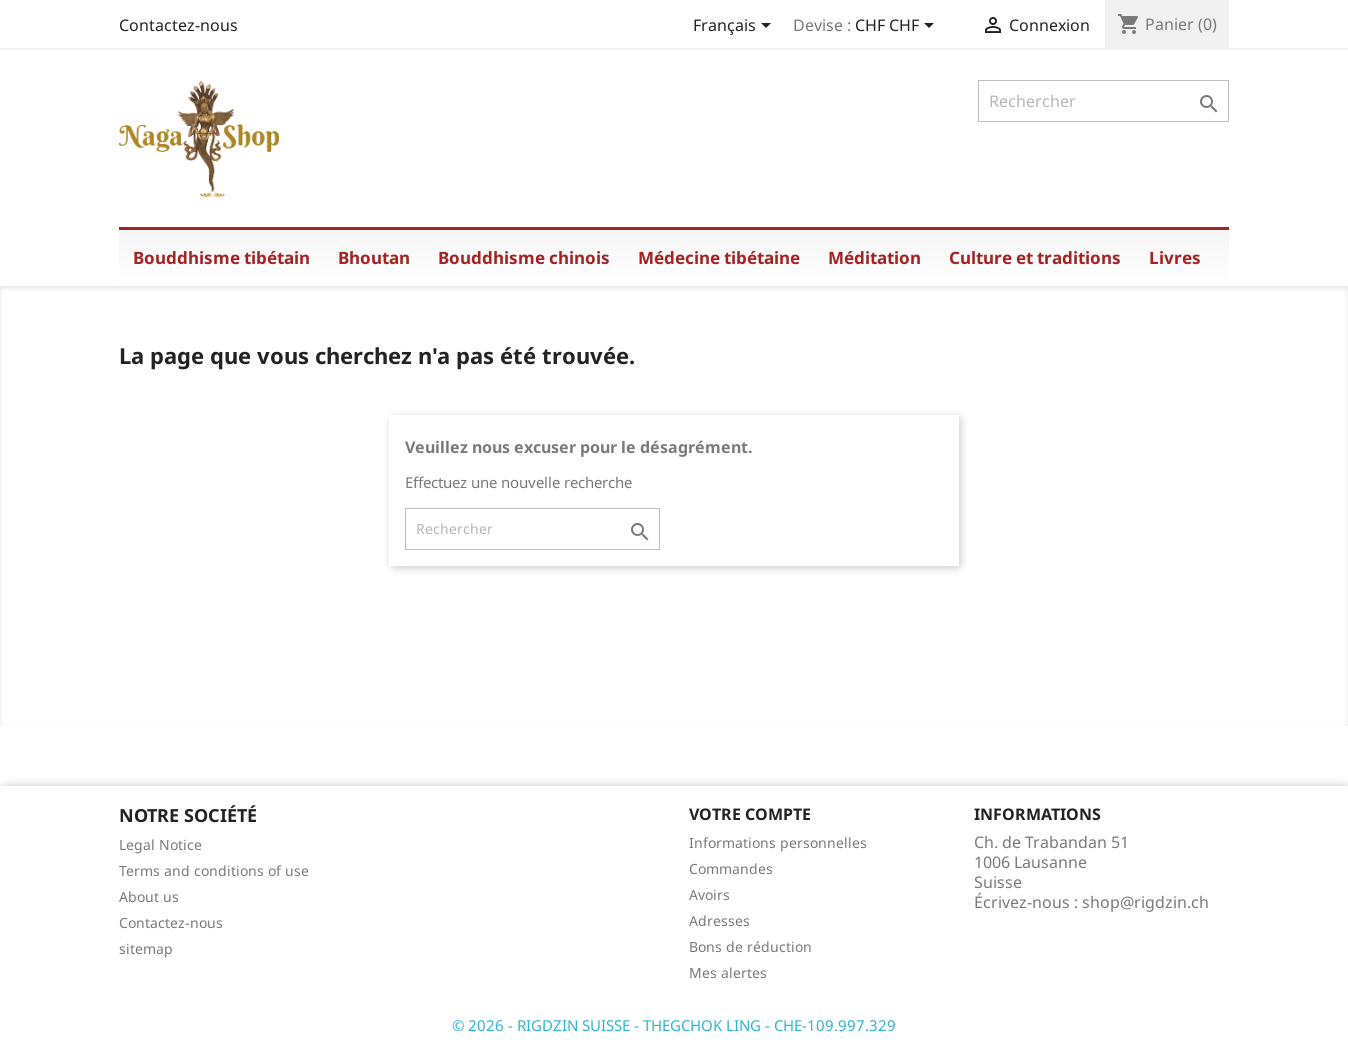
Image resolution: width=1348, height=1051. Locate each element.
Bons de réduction (750, 946)
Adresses (719, 920)
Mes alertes (728, 972)
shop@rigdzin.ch (1145, 902)
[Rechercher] (1103, 101)
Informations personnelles (778, 842)
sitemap (146, 948)
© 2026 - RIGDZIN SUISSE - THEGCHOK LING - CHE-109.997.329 (674, 1025)
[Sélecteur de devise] (898, 27)
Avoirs (709, 894)
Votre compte (750, 814)
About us (149, 896)
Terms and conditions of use (214, 870)
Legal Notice (160, 844)
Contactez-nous (178, 25)
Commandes (731, 868)
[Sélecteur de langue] (735, 27)
